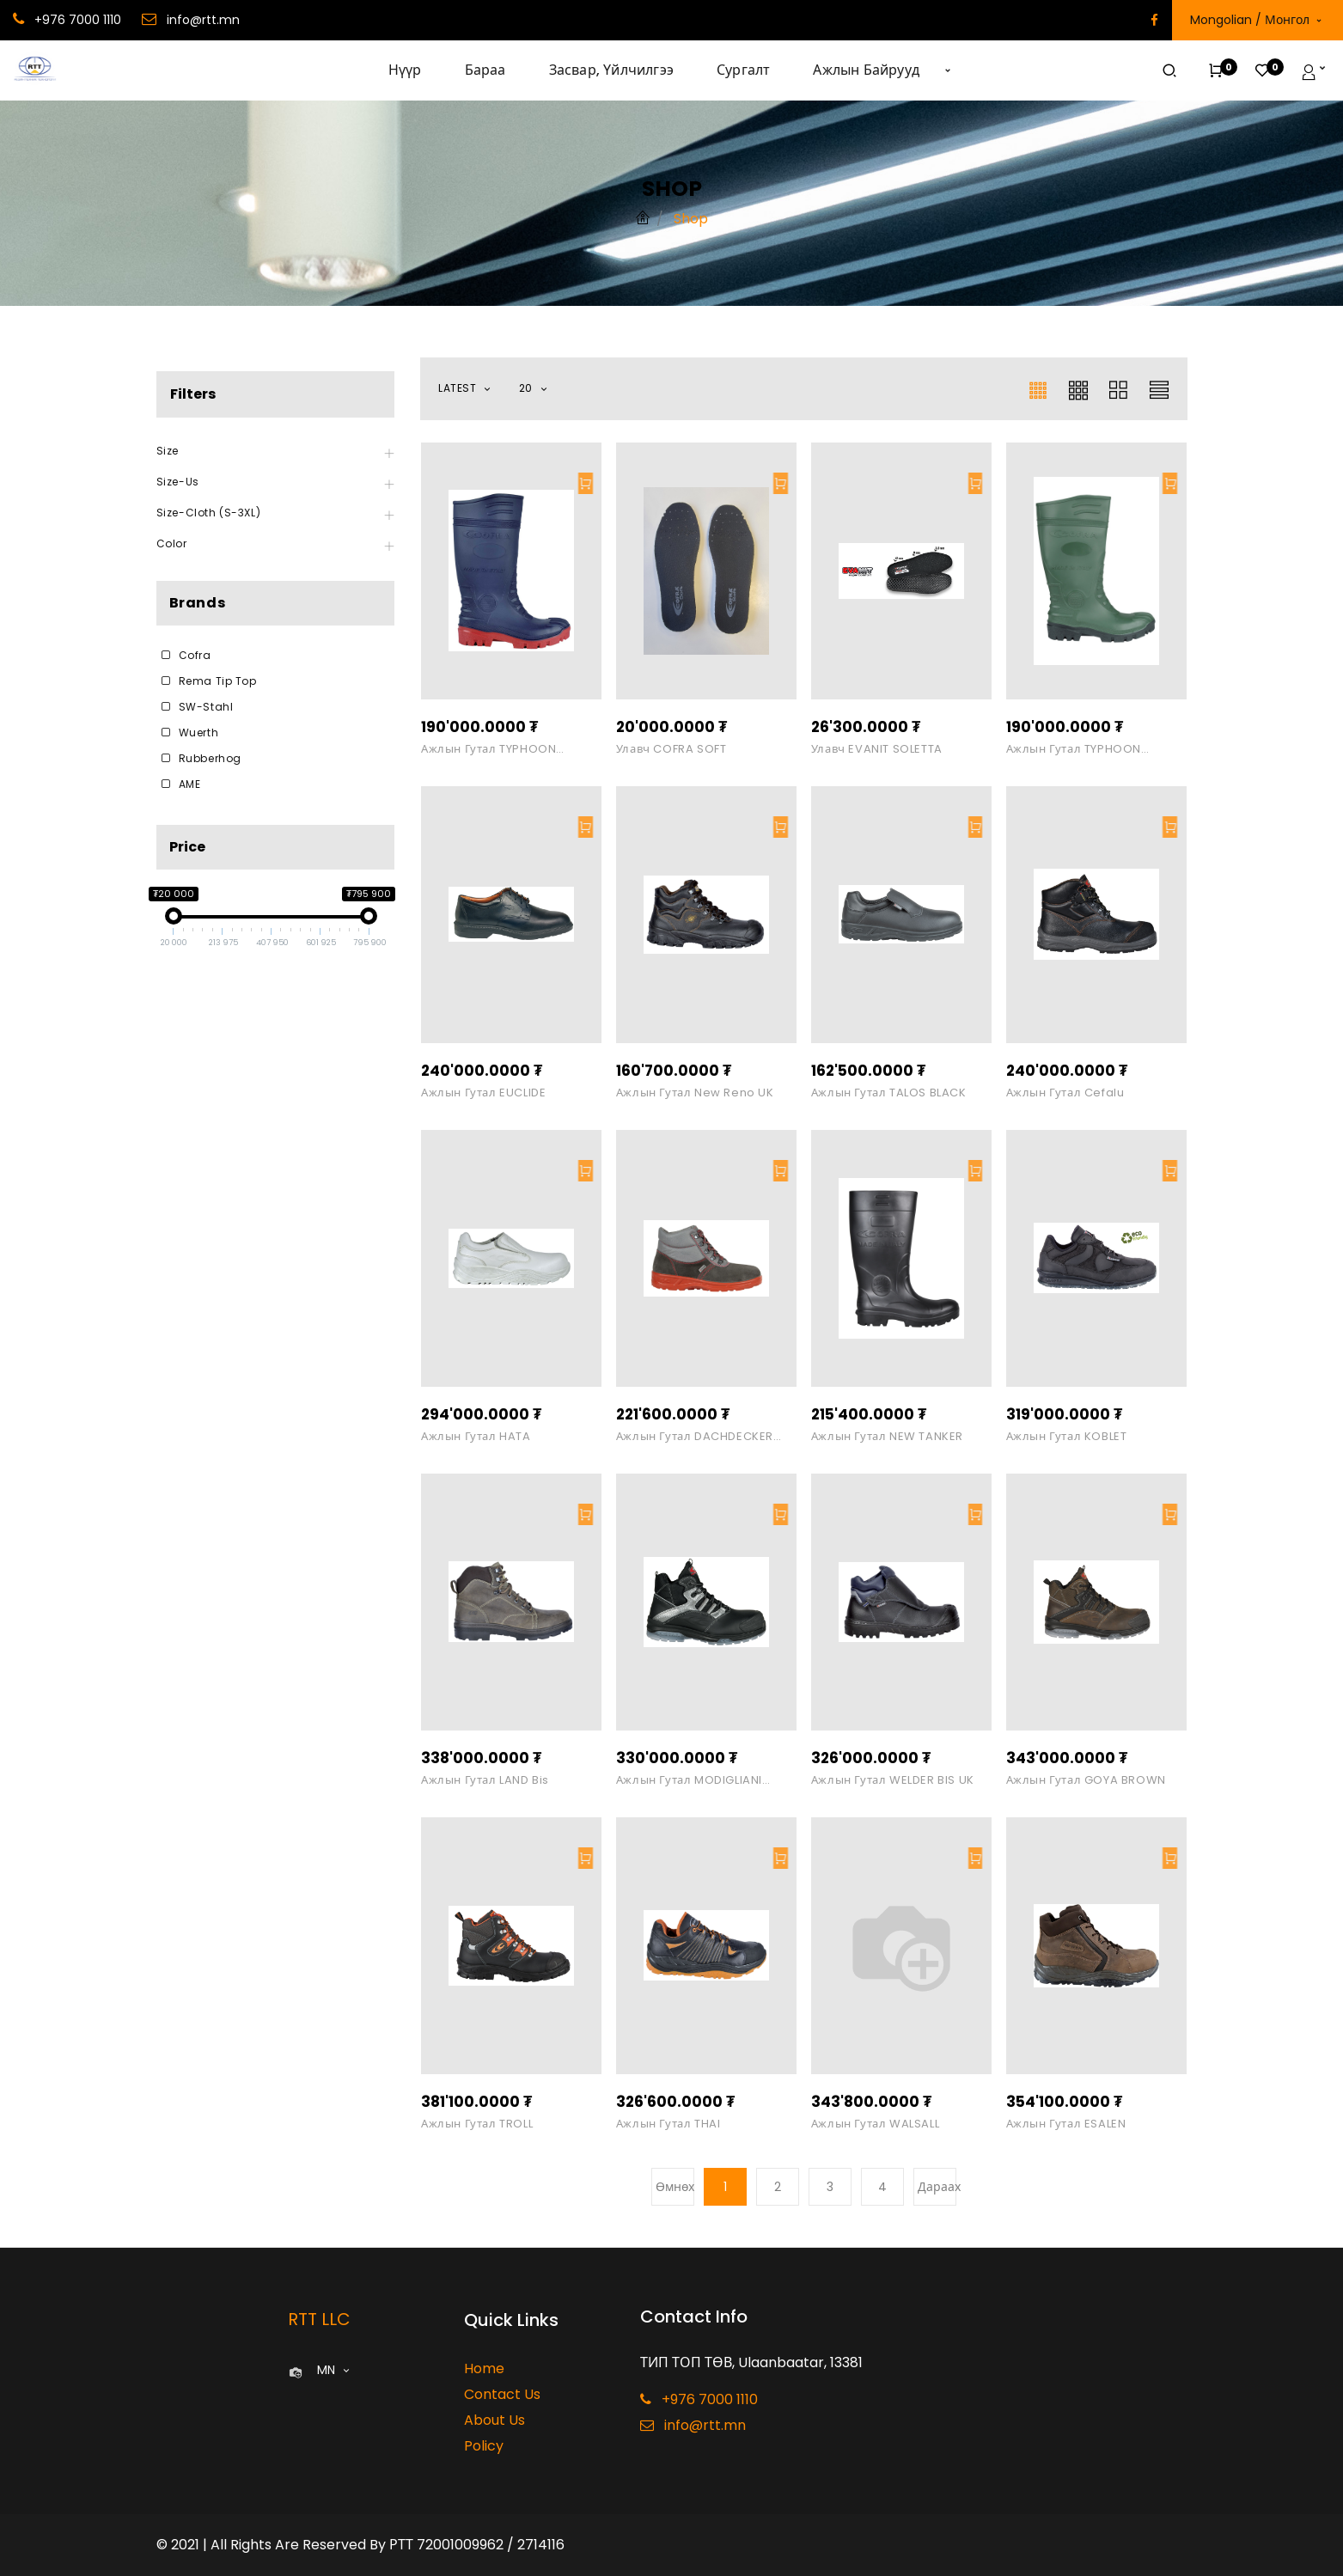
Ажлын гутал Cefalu (1065, 1093)
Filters (193, 394)
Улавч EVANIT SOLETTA (877, 749)
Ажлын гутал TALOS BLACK (889, 1093)
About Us (494, 2420)
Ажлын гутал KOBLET (1066, 1437)
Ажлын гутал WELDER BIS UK (892, 1780)
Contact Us (502, 2394)
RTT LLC (319, 2319)
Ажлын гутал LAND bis (485, 1780)
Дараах (937, 2186)
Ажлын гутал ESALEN (1066, 2124)
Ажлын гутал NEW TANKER (887, 1437)
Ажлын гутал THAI (668, 2124)
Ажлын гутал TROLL (477, 2124)
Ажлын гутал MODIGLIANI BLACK (689, 1780)
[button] (948, 70)
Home (484, 2368)
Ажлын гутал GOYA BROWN (1086, 1780)
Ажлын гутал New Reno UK (695, 1093)
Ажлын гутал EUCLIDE (483, 1093)
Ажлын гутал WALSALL (875, 2124)
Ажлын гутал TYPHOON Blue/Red (488, 749)
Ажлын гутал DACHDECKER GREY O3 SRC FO (694, 1437)
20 (527, 388)
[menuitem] (415, 70)
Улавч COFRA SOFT (671, 749)
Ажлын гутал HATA (476, 1437)
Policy (484, 2446)
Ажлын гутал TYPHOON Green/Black (1073, 749)
